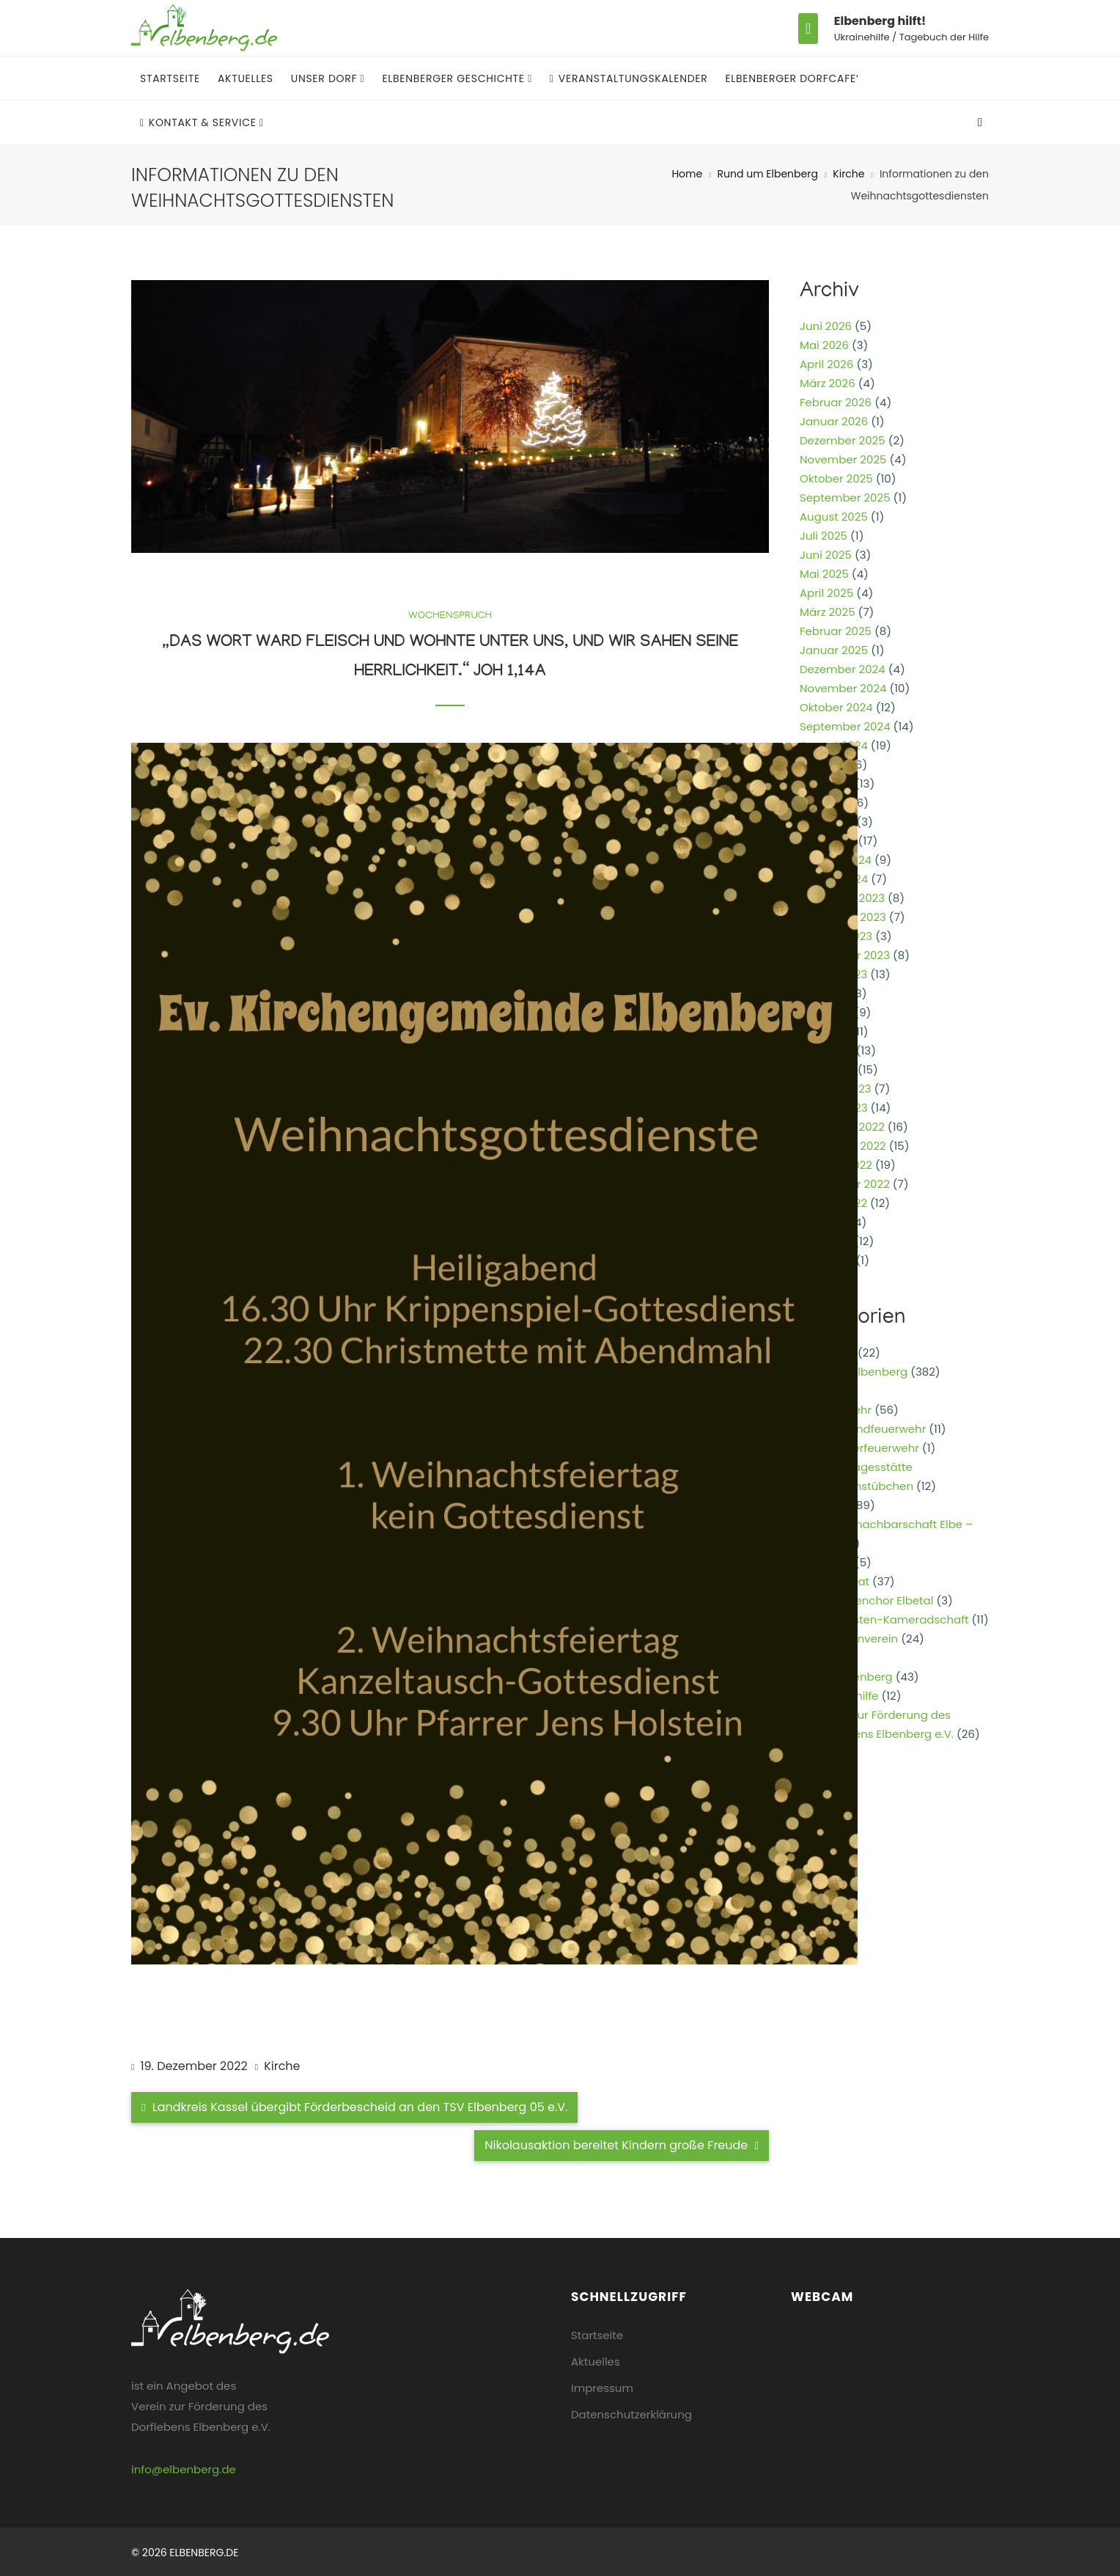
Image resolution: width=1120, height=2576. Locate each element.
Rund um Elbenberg (768, 173)
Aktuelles (245, 78)
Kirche (848, 173)
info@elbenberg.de (183, 2469)
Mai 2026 (824, 345)
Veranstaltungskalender (628, 78)
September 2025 (845, 497)
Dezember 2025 (842, 440)
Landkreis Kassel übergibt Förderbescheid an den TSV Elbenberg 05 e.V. (354, 2107)
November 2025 (843, 459)
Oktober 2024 (836, 707)
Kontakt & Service (199, 122)
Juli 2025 (823, 535)
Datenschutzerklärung (631, 2414)
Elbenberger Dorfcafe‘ (791, 78)
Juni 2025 (826, 554)
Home (686, 173)
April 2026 (826, 364)
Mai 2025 (824, 573)
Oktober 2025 (836, 478)
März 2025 (827, 612)
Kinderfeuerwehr (874, 1448)
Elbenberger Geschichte (455, 78)
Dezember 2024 (842, 669)
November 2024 (843, 688)
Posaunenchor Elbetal (873, 1600)
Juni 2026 (826, 326)
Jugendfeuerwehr (877, 1428)
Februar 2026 (836, 402)
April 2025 (826, 593)
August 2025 (834, 516)
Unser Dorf (326, 78)
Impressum (602, 2388)
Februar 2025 (836, 631)
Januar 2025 (834, 650)
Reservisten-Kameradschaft (891, 1619)
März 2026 (827, 383)
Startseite (170, 78)
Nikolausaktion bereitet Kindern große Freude (622, 2145)
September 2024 (845, 726)
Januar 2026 (834, 421)
